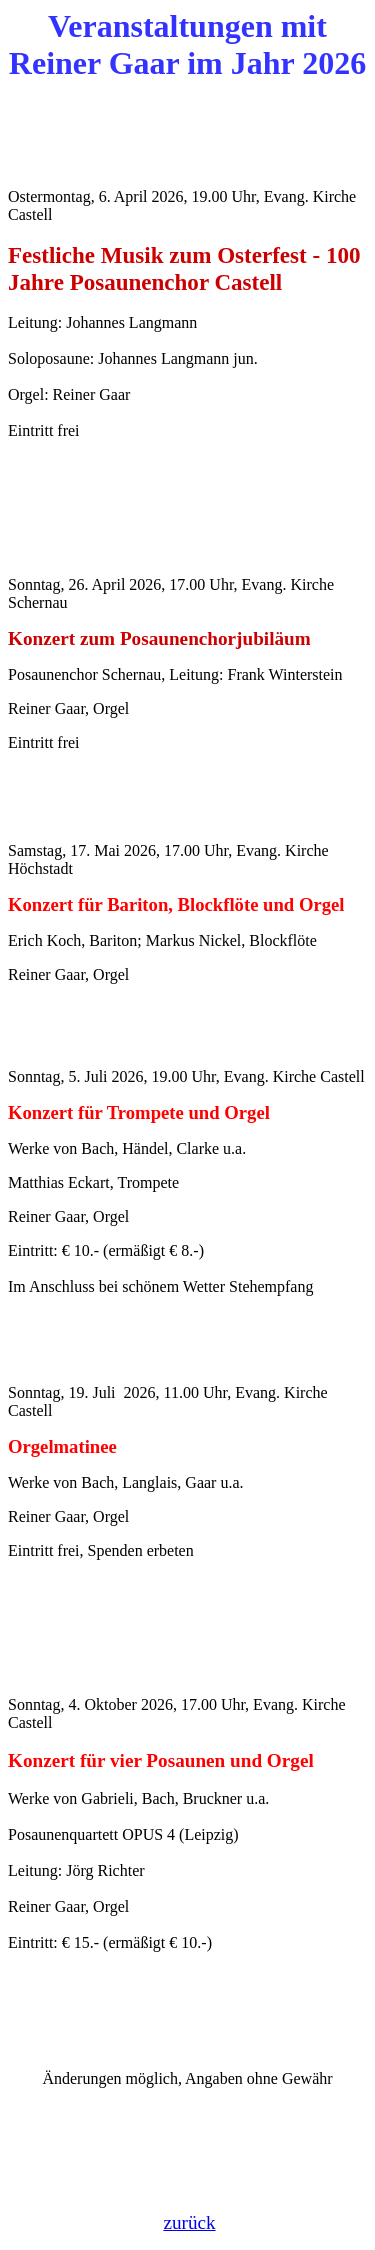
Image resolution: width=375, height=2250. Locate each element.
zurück (189, 2222)
